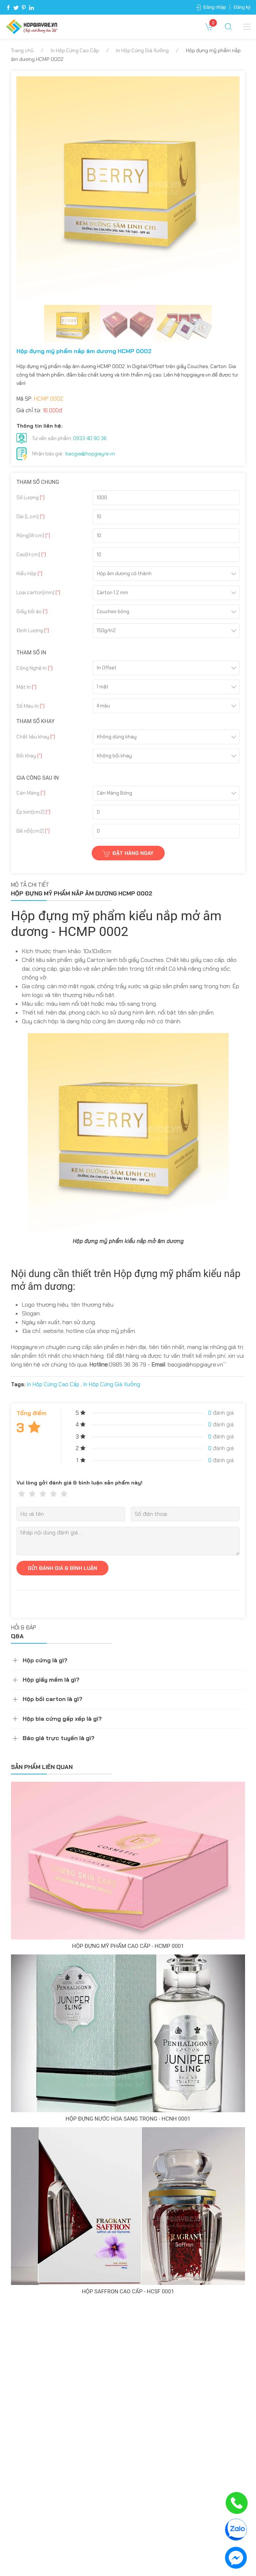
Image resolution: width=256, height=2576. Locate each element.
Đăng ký (242, 7)
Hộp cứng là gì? (45, 1660)
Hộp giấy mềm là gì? (51, 1679)
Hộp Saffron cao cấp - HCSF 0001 (128, 2291)
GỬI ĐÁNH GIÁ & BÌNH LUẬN (62, 1568)
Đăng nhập (214, 7)
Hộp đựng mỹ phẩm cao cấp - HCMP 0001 (128, 1946)
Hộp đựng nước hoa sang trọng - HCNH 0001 (128, 2119)
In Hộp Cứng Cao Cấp (75, 50)
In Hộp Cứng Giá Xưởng (142, 50)
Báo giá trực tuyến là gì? (59, 1738)
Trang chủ (22, 50)
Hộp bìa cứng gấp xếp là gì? (62, 1719)
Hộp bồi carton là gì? (53, 1699)
